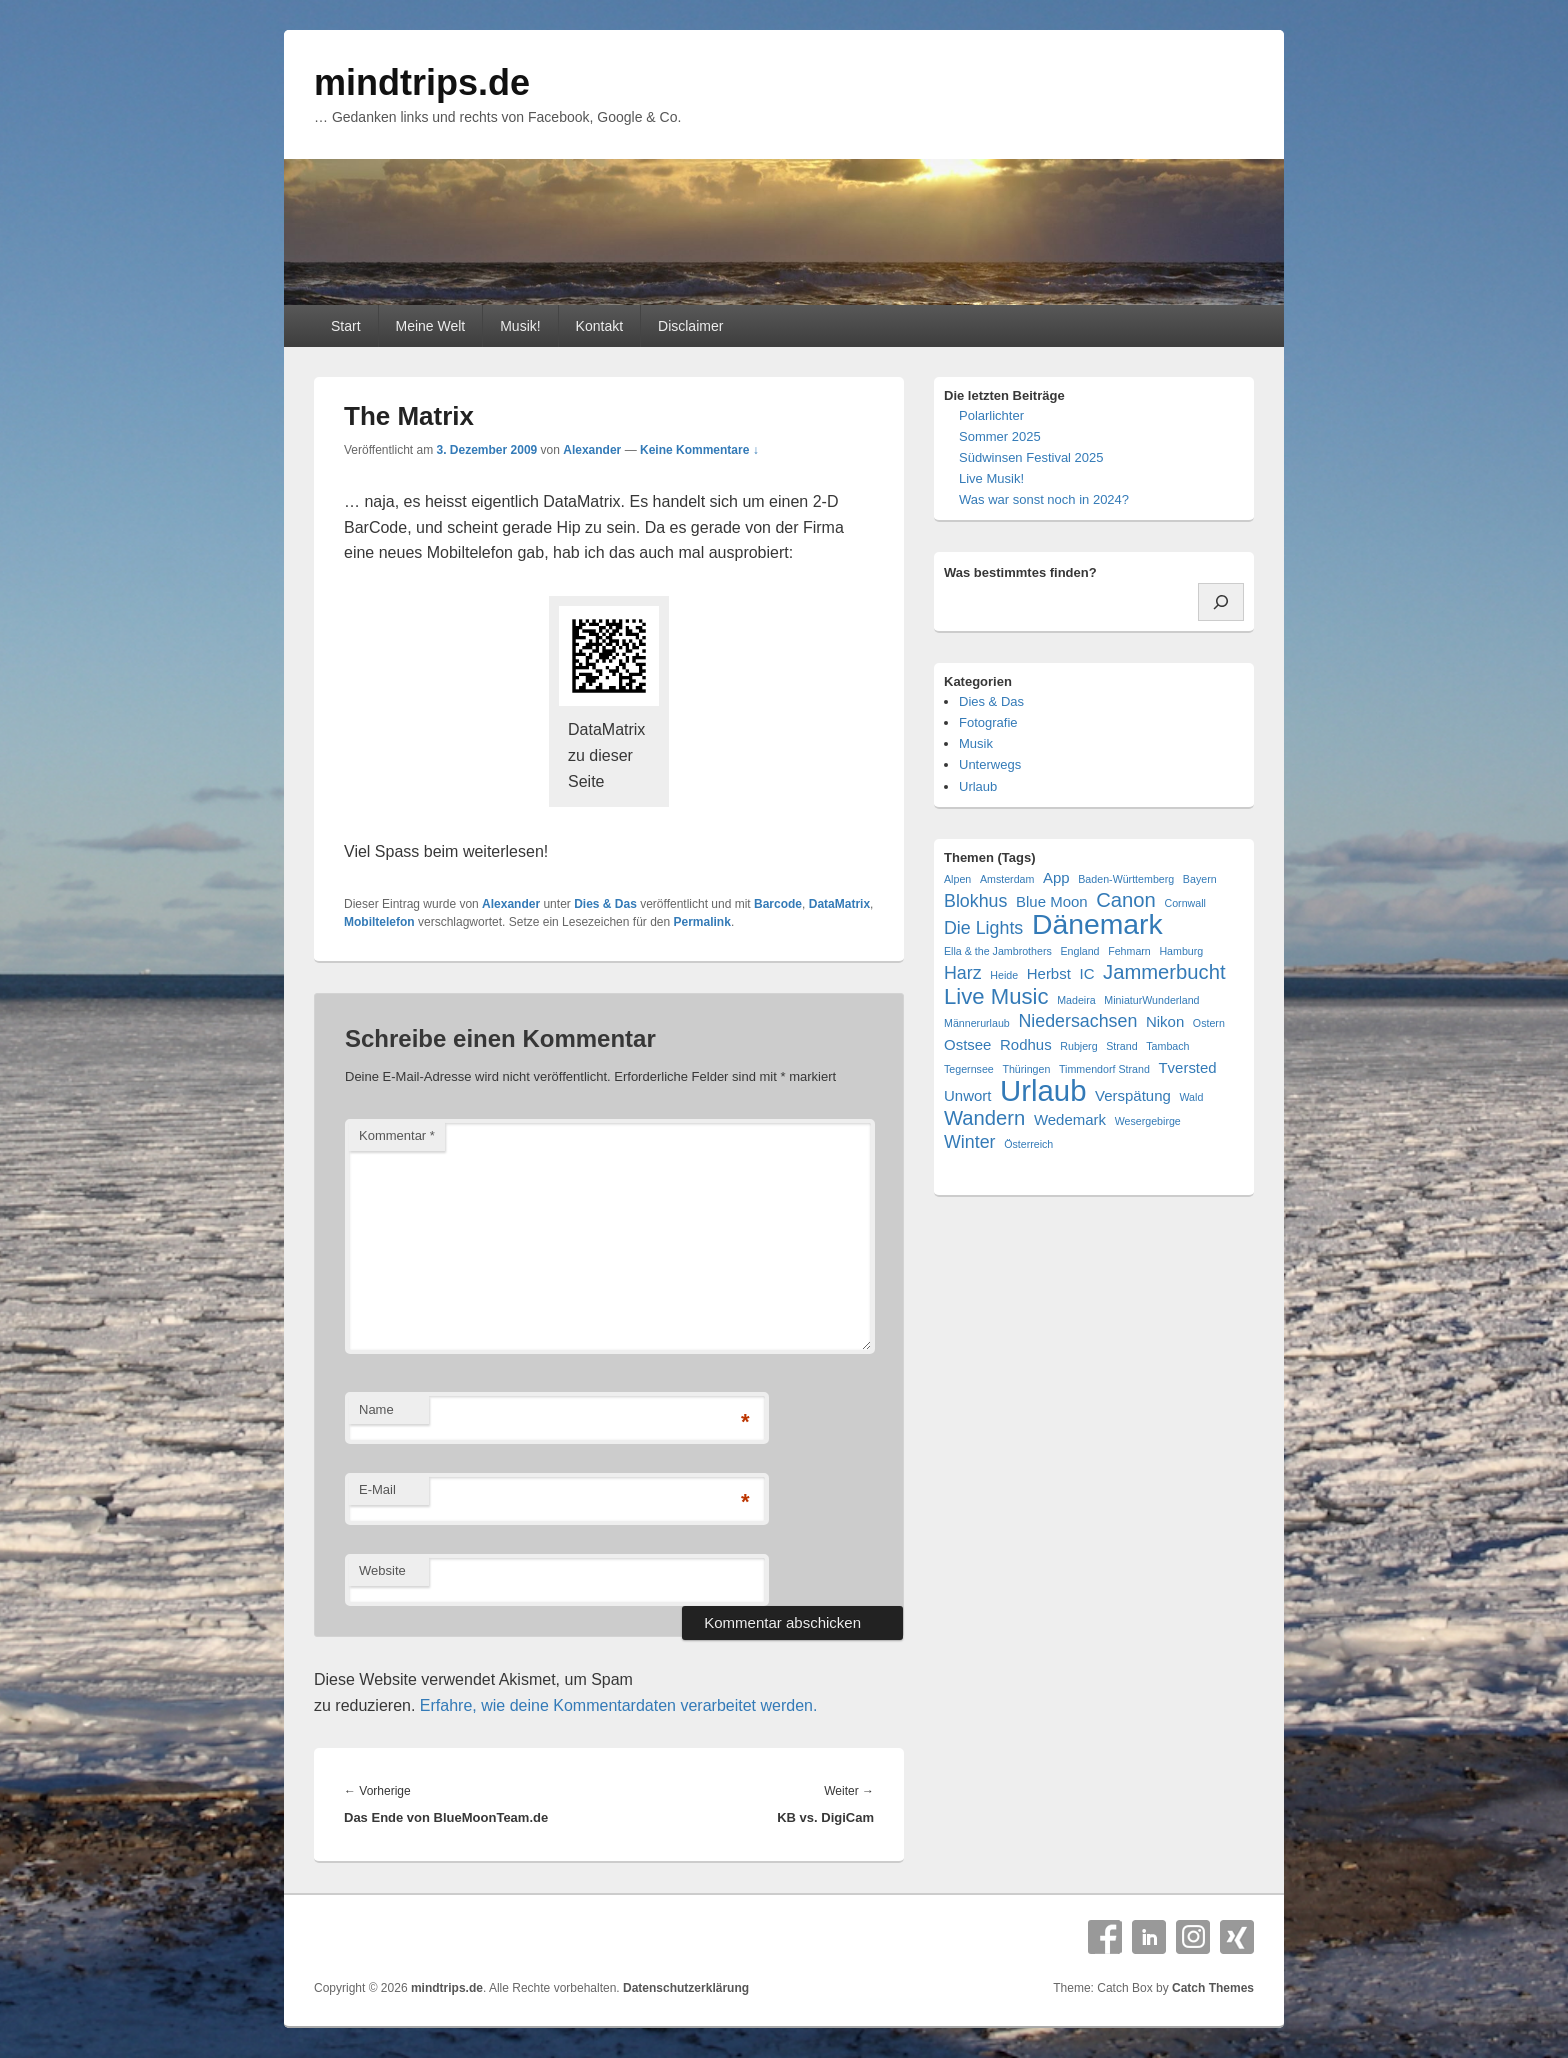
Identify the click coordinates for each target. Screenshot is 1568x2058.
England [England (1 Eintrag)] (1079, 951)
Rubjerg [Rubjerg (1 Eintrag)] (1078, 1046)
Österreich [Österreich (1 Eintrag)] (1028, 1144)
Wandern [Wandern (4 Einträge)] (984, 1118)
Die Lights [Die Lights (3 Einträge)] (983, 928)
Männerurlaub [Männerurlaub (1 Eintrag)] (977, 1023)
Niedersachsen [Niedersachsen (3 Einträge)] (1077, 1021)
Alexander (592, 450)
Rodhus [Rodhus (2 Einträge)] (1026, 1044)
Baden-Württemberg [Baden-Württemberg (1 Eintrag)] (1126, 879)
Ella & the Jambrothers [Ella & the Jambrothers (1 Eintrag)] (998, 951)
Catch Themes (1213, 1988)
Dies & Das (605, 904)
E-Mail (377, 1489)
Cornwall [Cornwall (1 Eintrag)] (1184, 903)
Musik (976, 743)
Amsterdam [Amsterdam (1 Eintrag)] (1007, 879)
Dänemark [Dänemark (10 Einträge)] (1097, 924)
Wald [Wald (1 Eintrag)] (1191, 1097)
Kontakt (599, 326)
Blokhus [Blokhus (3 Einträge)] (975, 901)
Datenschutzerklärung (686, 1988)
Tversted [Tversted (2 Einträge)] (1187, 1067)
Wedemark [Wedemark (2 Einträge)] (1070, 1119)
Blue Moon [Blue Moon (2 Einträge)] (1052, 901)
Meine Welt (430, 326)
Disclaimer (690, 326)
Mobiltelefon (379, 922)
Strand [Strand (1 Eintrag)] (1121, 1046)
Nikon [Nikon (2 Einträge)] (1165, 1021)
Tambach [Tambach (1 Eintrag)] (1167, 1046)
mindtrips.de (422, 82)
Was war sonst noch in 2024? (1044, 499)
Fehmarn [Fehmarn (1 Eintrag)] (1129, 951)
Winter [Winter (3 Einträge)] (970, 1142)
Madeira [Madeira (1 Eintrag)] (1076, 1000)
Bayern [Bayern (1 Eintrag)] (1200, 879)
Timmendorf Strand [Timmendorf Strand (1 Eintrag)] (1104, 1069)
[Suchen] (1221, 602)
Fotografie (988, 722)
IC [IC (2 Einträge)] (1086, 973)
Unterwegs (990, 764)
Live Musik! (991, 478)
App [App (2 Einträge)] (1056, 877)
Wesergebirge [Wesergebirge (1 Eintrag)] (1148, 1121)
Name (376, 1409)
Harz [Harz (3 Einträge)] (963, 973)
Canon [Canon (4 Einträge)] (1126, 900)
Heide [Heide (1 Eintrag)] (1004, 975)
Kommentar (397, 1135)
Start (346, 326)
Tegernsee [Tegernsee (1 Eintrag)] (969, 1069)
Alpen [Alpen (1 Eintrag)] (957, 879)
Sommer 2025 (1000, 436)
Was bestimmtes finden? (1020, 572)
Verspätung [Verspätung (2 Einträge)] (1133, 1095)
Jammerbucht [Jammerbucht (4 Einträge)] (1164, 972)
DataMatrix (839, 904)
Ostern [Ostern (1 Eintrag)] (1209, 1023)
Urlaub (978, 786)
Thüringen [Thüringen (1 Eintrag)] (1026, 1069)
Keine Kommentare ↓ (699, 450)
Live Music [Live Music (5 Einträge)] (996, 996)
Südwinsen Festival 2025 (1031, 457)
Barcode (778, 904)
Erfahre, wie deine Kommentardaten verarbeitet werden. (619, 1705)
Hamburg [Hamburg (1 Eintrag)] (1181, 951)
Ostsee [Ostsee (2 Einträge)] (967, 1044)
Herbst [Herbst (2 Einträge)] (1049, 973)
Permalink (702, 922)
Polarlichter (991, 415)
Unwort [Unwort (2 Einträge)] (967, 1095)
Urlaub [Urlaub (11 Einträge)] (1043, 1090)
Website (382, 1570)
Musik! (520, 326)
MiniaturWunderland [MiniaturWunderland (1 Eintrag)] (1151, 1000)
